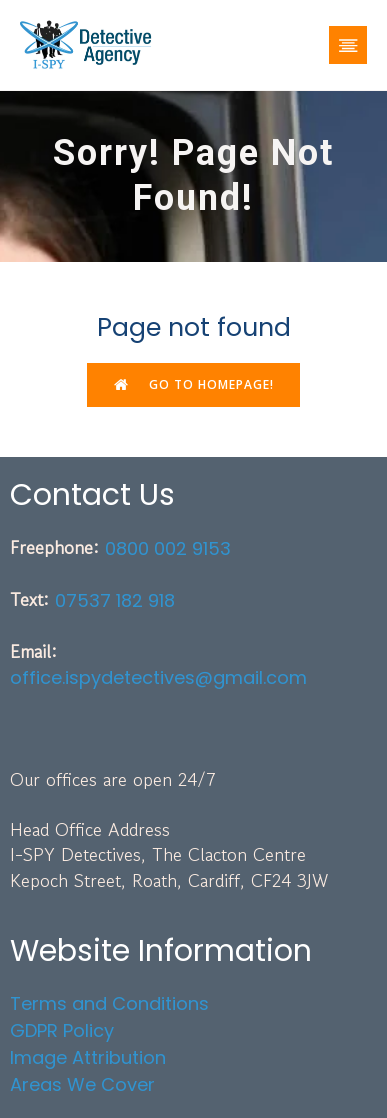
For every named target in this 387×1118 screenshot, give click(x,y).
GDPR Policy (62, 1030)
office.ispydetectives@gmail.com (158, 677)
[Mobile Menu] (348, 45)
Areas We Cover (82, 1084)
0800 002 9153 (168, 548)
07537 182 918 (115, 600)
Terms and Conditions (109, 1003)
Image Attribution (88, 1057)
